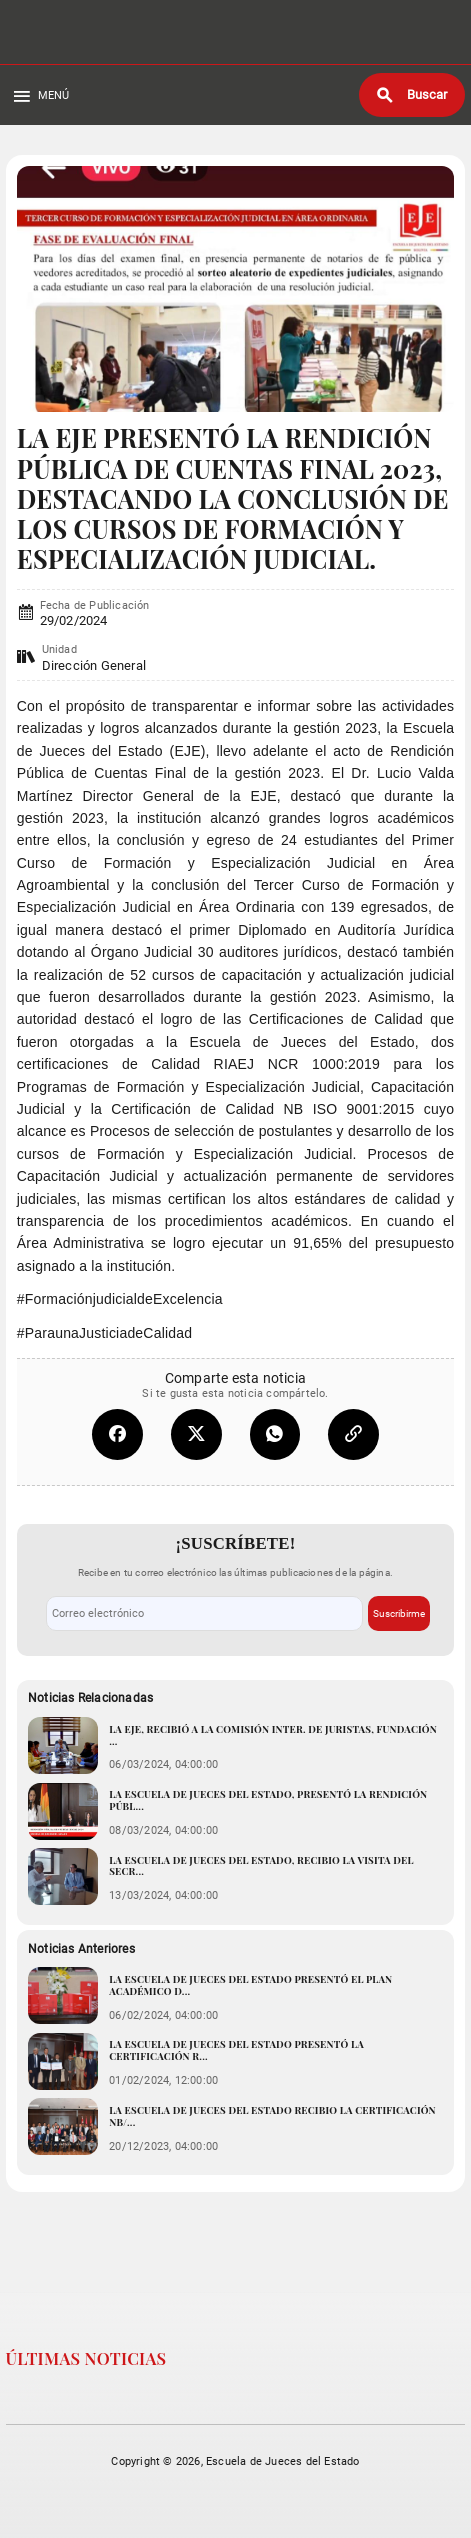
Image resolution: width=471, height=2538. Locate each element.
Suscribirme (399, 1613)
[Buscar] (412, 95)
